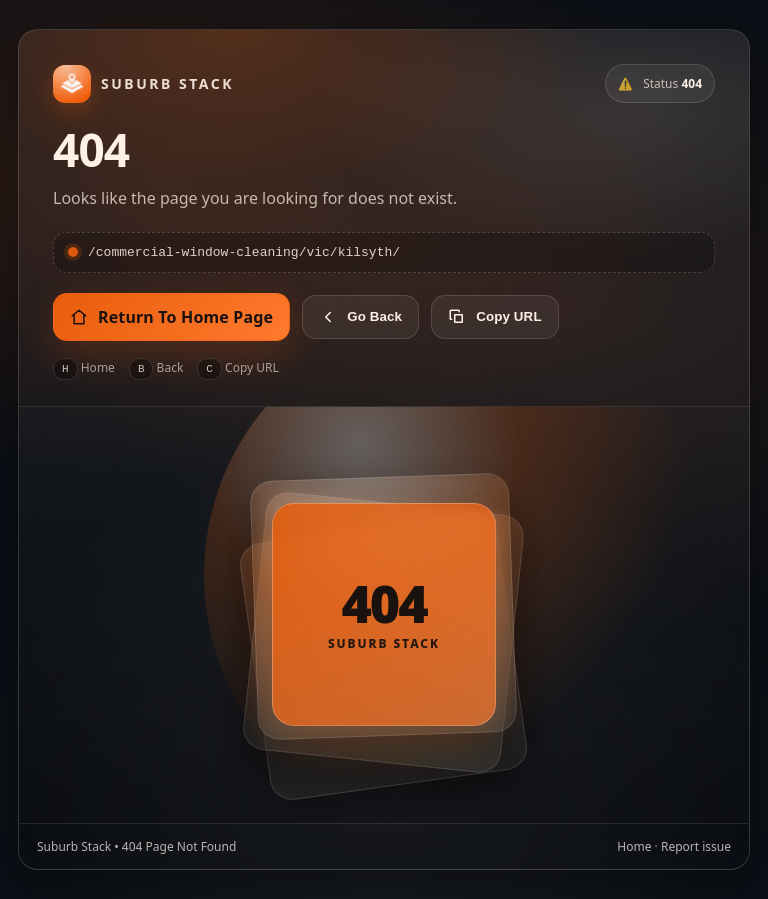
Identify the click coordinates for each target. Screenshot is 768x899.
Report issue (696, 847)
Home (634, 847)
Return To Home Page (171, 318)
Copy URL (494, 318)
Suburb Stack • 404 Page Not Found (136, 847)
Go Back (360, 318)
